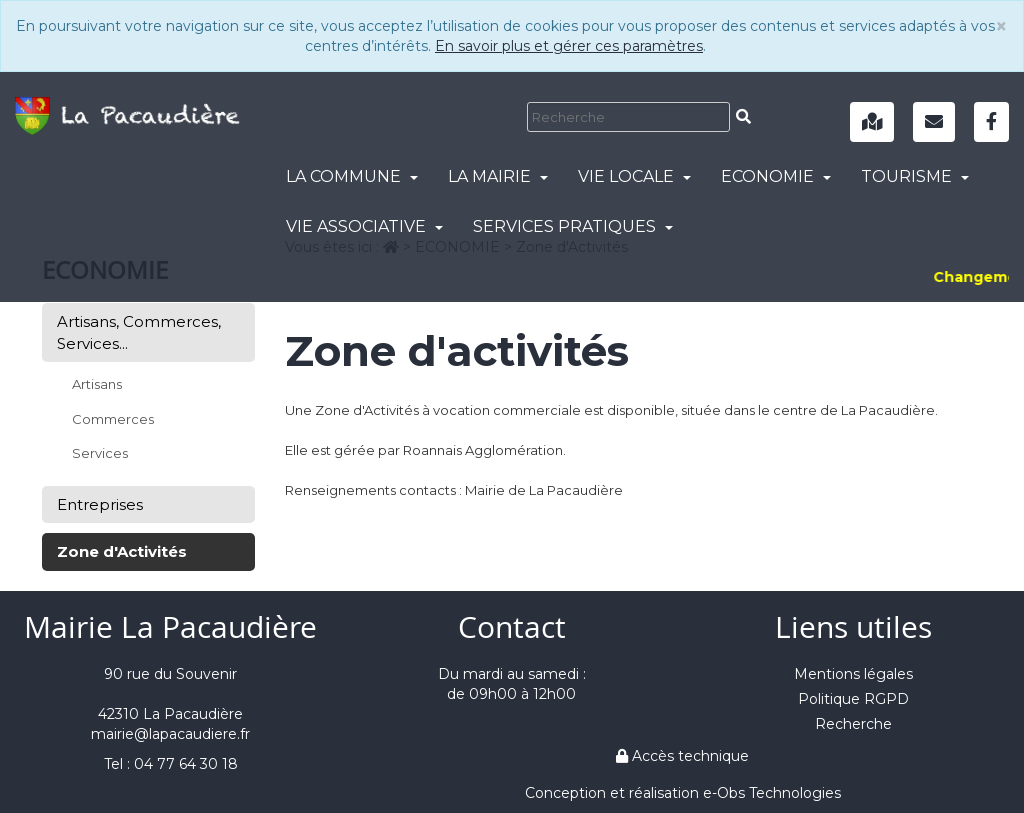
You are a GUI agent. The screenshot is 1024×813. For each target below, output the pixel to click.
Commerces (113, 419)
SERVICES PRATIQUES (573, 226)
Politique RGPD (853, 699)
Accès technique (682, 756)
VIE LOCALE (634, 176)
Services (100, 453)
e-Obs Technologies (772, 793)
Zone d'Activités (122, 551)
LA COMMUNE (352, 176)
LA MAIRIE (498, 176)
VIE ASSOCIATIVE (364, 226)
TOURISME (915, 176)
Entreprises (100, 504)
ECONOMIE (776, 176)
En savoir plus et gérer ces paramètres (569, 46)
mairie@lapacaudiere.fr (170, 734)
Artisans (97, 384)
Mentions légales (853, 674)
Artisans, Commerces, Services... (139, 332)
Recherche (853, 724)
